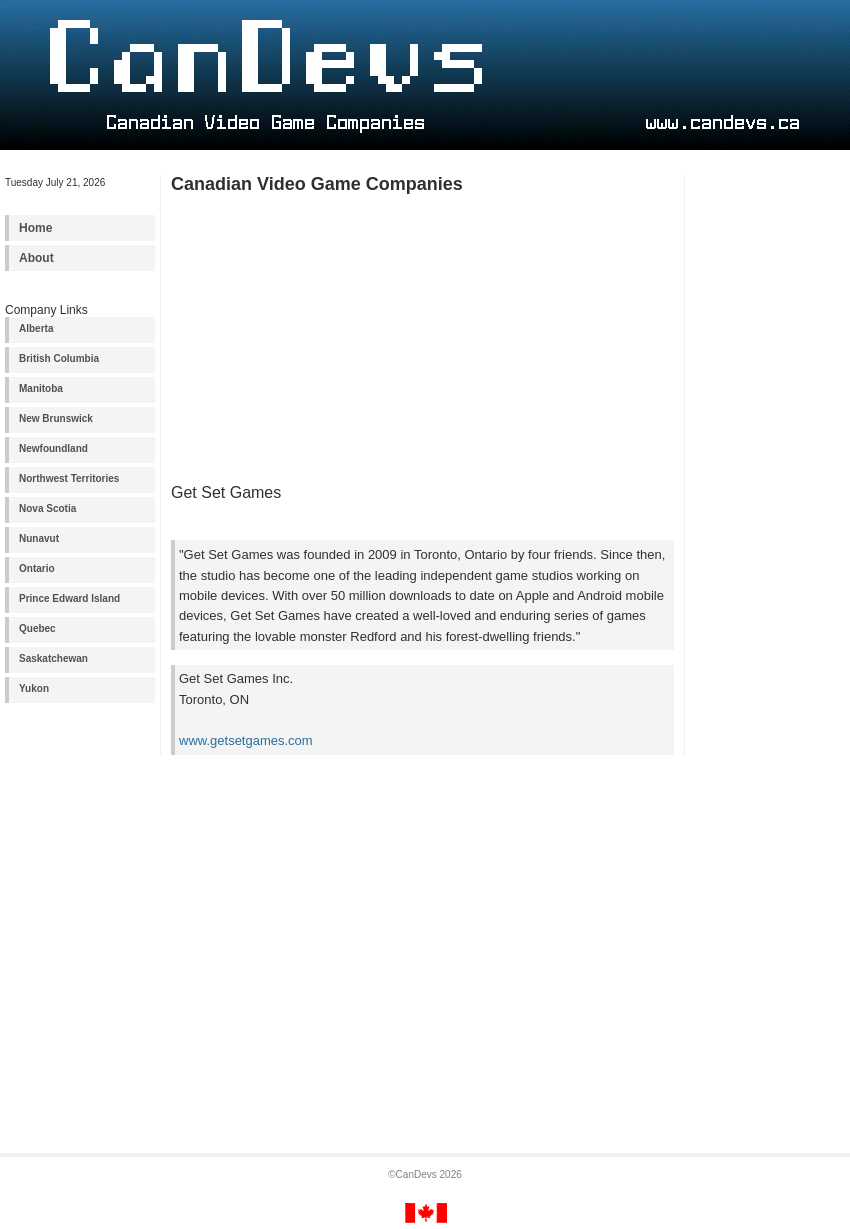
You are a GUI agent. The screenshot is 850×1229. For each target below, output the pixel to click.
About (36, 258)
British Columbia (59, 358)
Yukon (34, 688)
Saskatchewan (53, 658)
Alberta (36, 328)
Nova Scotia (47, 508)
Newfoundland (53, 448)
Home (35, 228)
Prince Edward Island (69, 598)
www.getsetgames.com (246, 740)
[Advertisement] (770, 488)
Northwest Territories (69, 478)
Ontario (37, 568)
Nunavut (39, 538)
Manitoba (41, 388)
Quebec (37, 628)
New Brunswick (56, 418)
